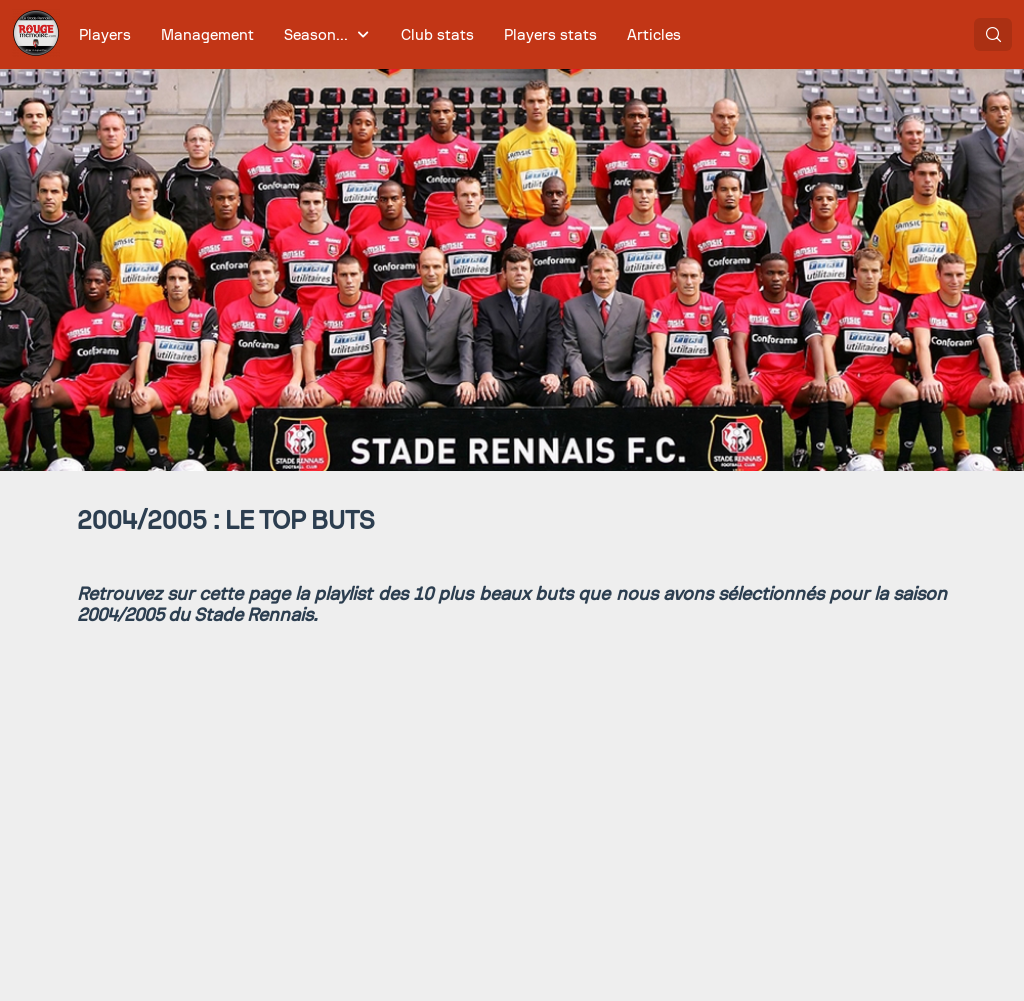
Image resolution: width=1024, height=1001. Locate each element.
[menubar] (380, 34)
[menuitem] (105, 34)
